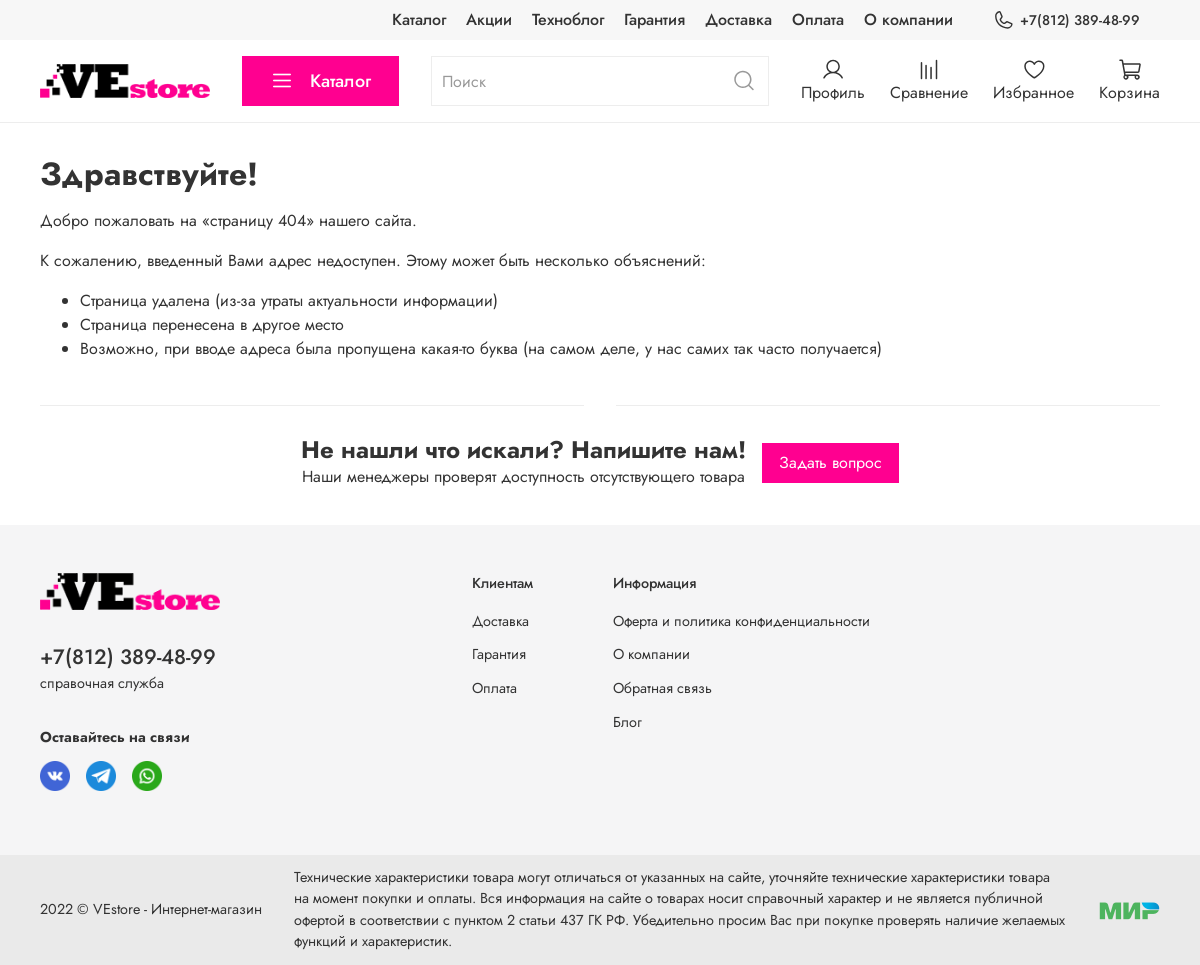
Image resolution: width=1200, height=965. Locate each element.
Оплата (818, 19)
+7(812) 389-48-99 (1066, 20)
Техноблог (568, 19)
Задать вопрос (830, 462)
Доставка (738, 19)
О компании (908, 19)
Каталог (419, 19)
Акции (489, 19)
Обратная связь (662, 688)
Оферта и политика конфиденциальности (741, 621)
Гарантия (654, 19)
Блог (627, 722)
